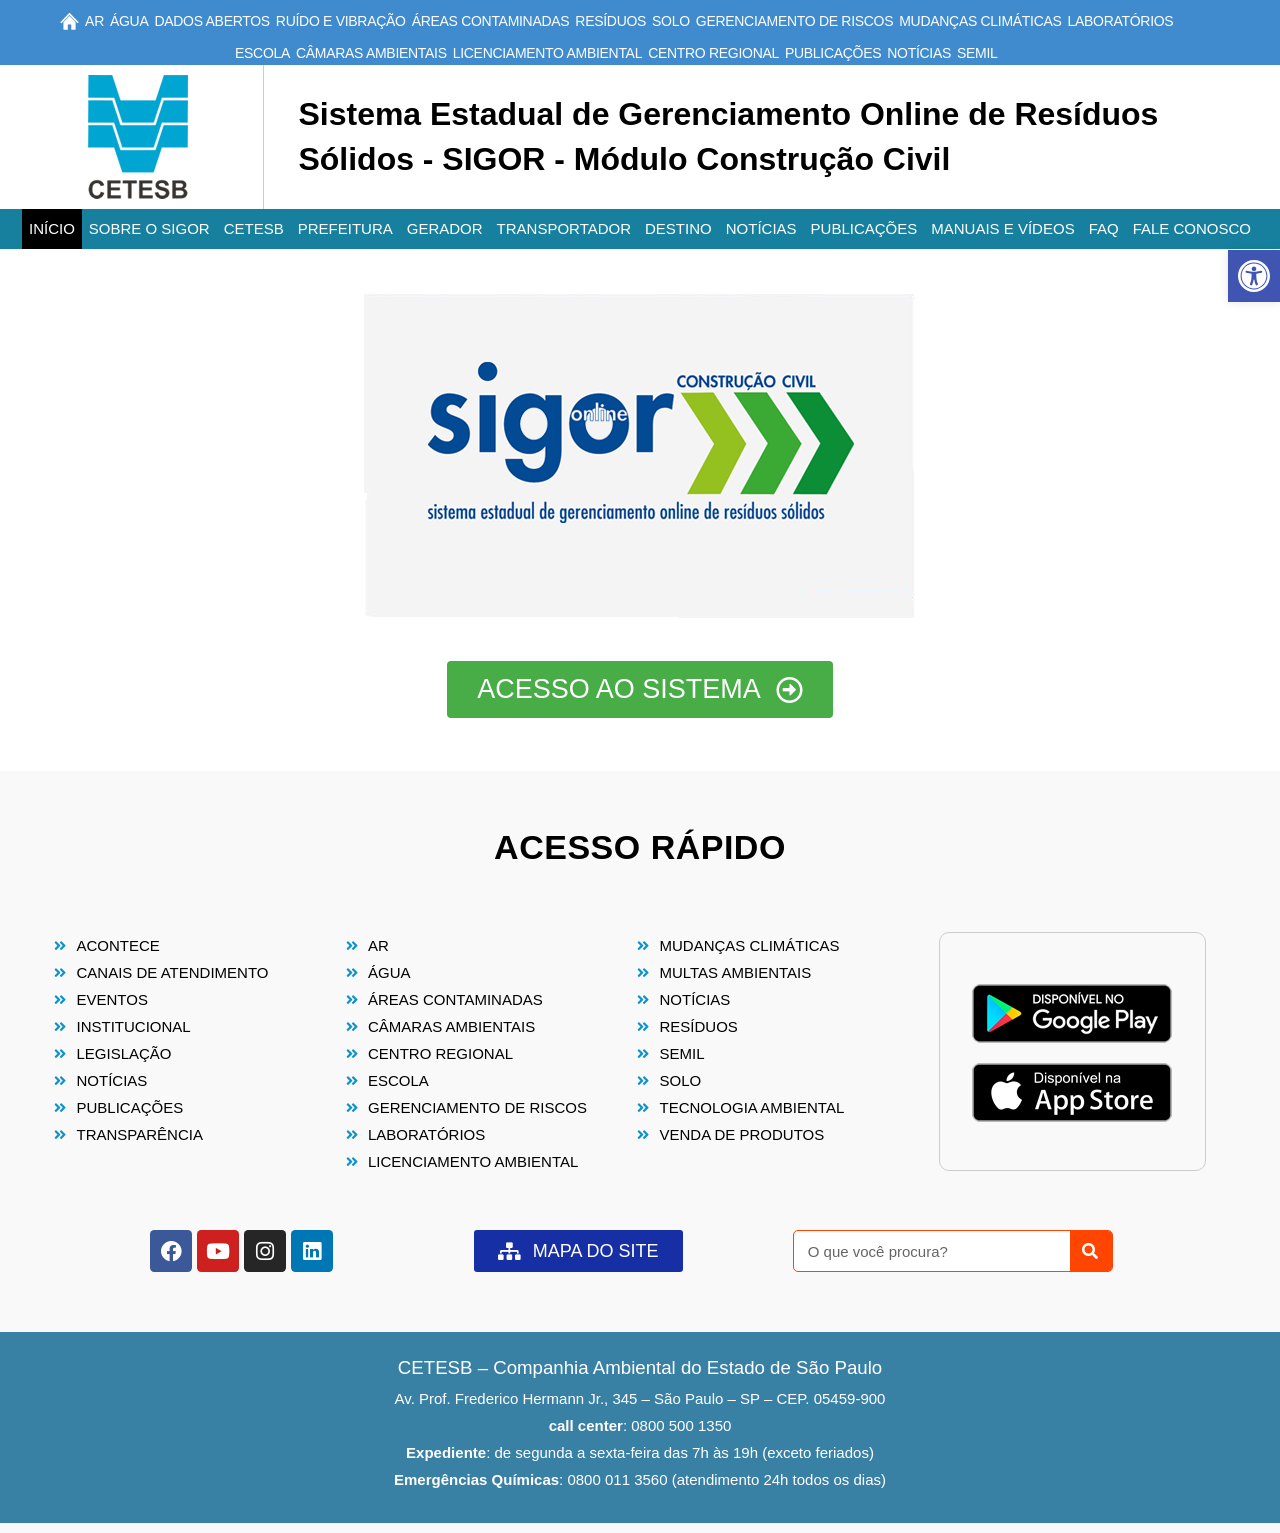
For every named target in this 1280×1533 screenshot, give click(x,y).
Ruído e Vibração (341, 21)
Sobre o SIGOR (149, 228)
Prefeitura (345, 228)
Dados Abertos (211, 21)
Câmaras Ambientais (371, 53)
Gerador (445, 228)
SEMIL (977, 53)
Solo (671, 21)
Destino (678, 228)
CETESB (254, 228)
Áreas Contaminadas (491, 21)
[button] (1254, 276)
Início (52, 228)
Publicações (833, 53)
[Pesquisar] (1091, 1251)
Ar (94, 21)
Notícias (919, 53)
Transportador (564, 228)
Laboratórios (1121, 21)
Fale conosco (1192, 228)
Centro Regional (713, 53)
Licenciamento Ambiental (547, 53)
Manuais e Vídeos (1002, 228)
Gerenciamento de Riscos (794, 21)
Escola (262, 53)
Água (129, 21)
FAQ (1104, 228)
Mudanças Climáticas (980, 21)
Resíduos (610, 21)
